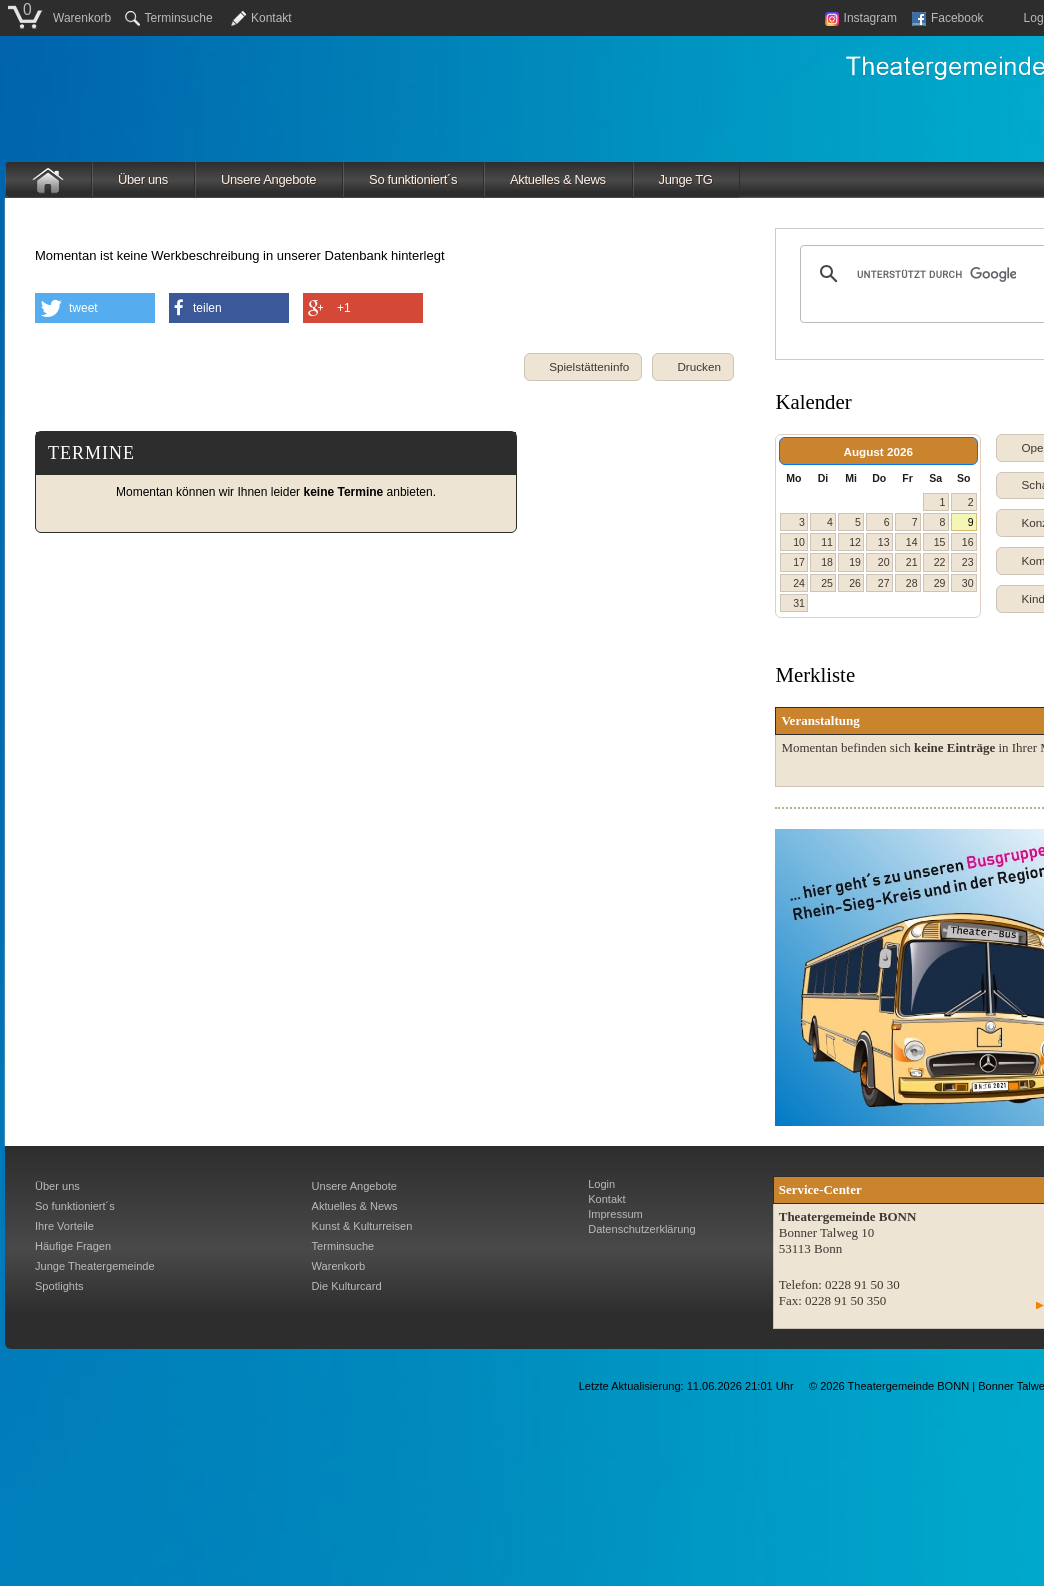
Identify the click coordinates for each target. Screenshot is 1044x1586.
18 (827, 562)
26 (855, 583)
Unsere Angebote (268, 179)
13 (884, 542)
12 (855, 542)
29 (940, 583)
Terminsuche (169, 18)
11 (827, 542)
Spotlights (59, 1286)
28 (912, 583)
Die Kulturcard (347, 1286)
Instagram (861, 18)
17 (799, 562)
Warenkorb (82, 18)
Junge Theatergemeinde (95, 1266)
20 (884, 562)
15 (940, 542)
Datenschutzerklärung (641, 1229)
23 (968, 562)
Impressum (615, 1214)
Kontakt (271, 18)
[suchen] (936, 274)
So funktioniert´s (413, 179)
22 (940, 562)
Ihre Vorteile (64, 1226)
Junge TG (686, 179)
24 (799, 583)
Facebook (948, 18)
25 (827, 583)
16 (968, 542)
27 (884, 583)
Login (601, 1184)
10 (799, 542)
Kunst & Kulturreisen (362, 1226)
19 (855, 562)
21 (912, 562)
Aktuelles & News (558, 179)
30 (968, 583)
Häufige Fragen (73, 1246)
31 (799, 603)
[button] (693, 367)
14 (912, 542)
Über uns (143, 179)
